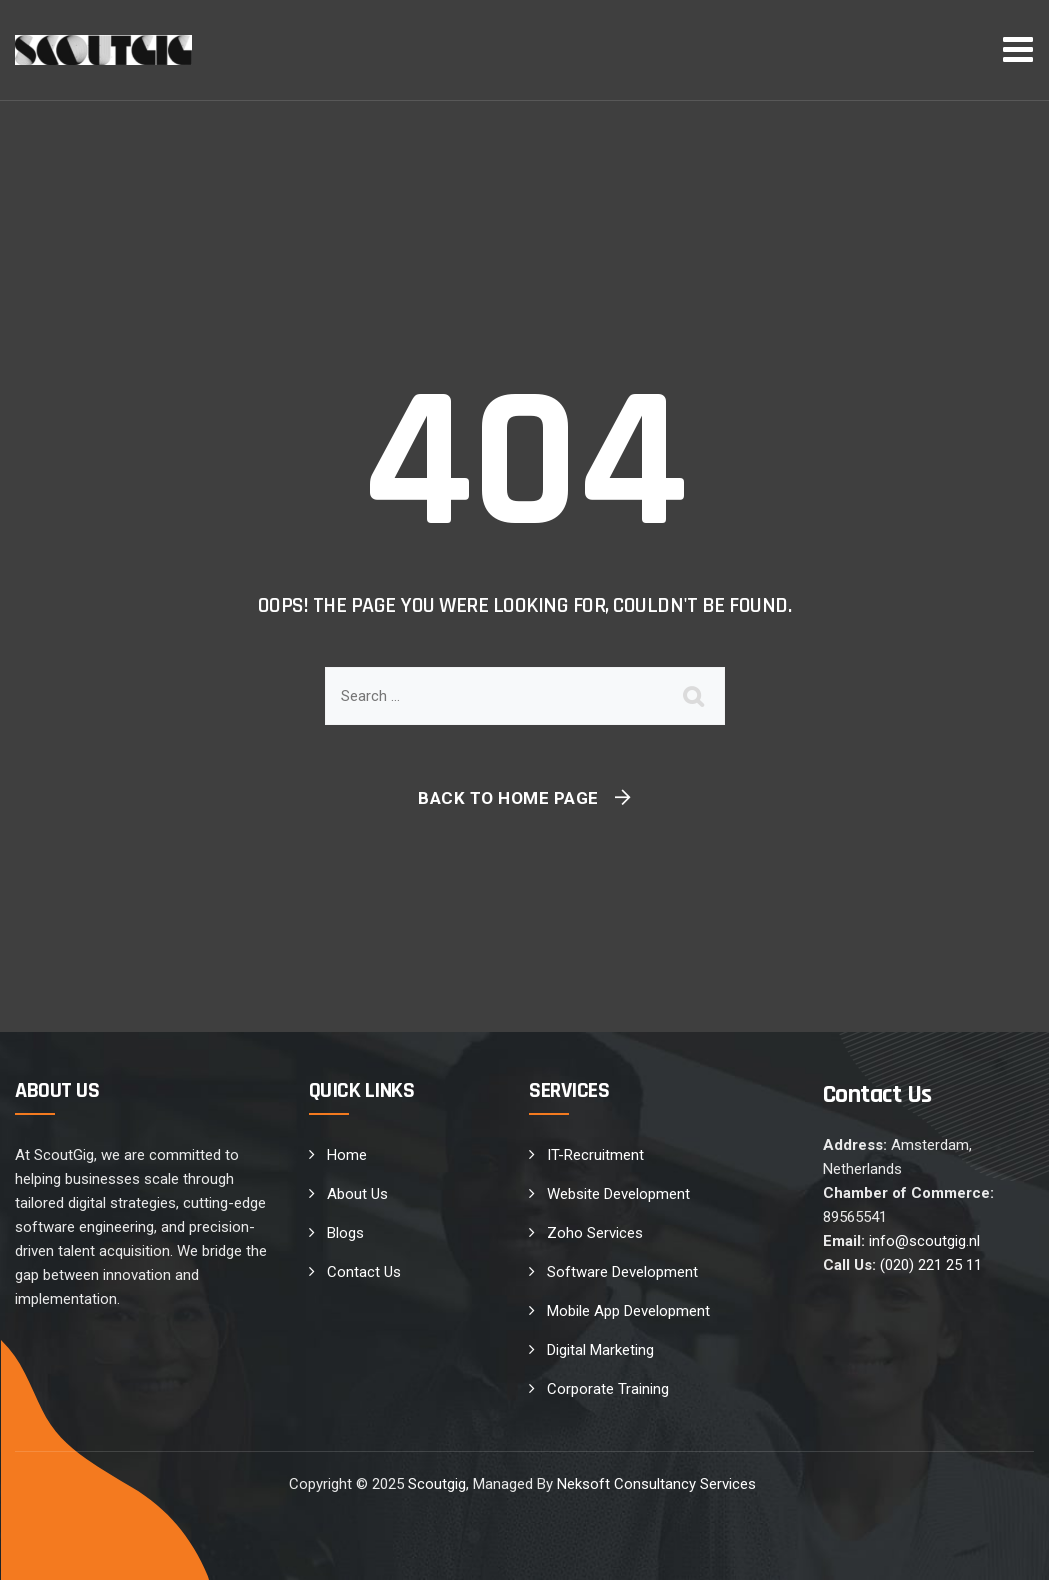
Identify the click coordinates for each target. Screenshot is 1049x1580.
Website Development (618, 1194)
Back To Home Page (508, 798)
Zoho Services (595, 1233)
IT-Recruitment (595, 1155)
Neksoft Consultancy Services (658, 1484)
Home (347, 1155)
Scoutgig (437, 1484)
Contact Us (364, 1272)
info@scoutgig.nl (924, 1241)
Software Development (622, 1272)
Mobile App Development (628, 1311)
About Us (357, 1194)
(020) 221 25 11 (931, 1265)
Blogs (345, 1233)
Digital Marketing (600, 1350)
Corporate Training (608, 1389)
